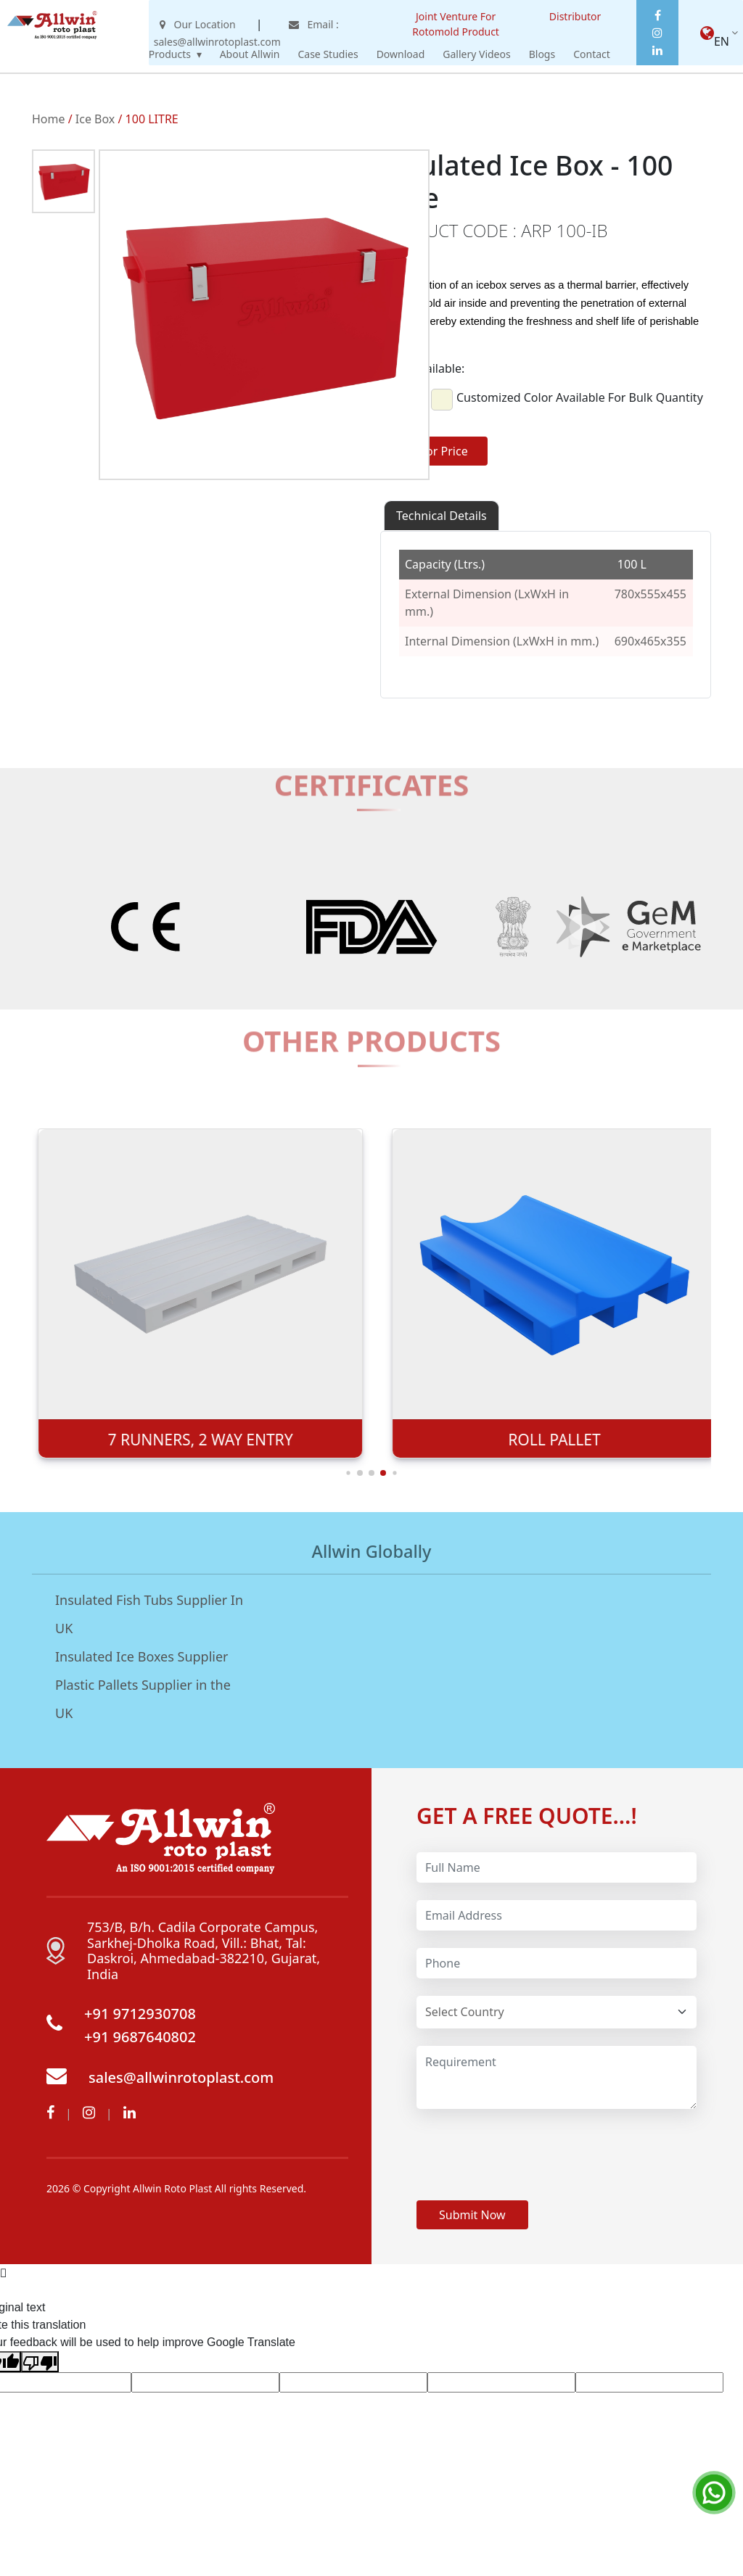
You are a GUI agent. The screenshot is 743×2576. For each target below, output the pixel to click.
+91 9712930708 (140, 2013)
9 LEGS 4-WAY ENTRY (194, 1439)
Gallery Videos (476, 54)
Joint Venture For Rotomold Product (455, 23)
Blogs (542, 54)
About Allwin (250, 54)
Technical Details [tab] (441, 516)
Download (401, 54)
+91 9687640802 (140, 2037)
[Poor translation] (40, 2361)
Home (48, 119)
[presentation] (526, 2154)
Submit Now (472, 2215)
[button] (360, 1473)
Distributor (575, 16)
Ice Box (95, 119)
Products (170, 54)
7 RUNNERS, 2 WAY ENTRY (548, 1439)
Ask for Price (434, 451)
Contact (591, 54)
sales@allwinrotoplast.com (181, 2077)
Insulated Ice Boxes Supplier (142, 1656)
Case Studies (327, 54)
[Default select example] (556, 2012)
